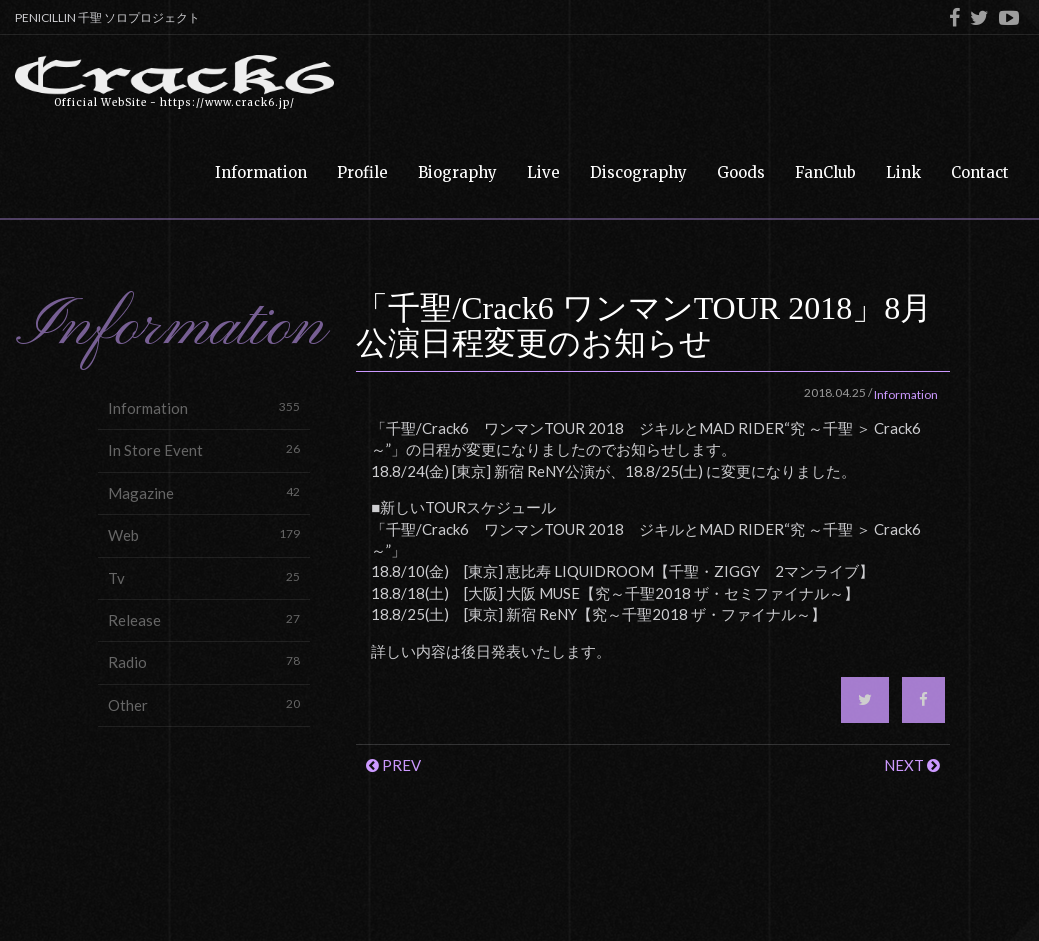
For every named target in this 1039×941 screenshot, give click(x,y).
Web (204, 534)
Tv (204, 577)
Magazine (204, 492)
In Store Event (204, 449)
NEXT (912, 765)
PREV (393, 765)
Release (204, 619)
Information (204, 407)
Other (204, 704)
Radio (204, 661)
